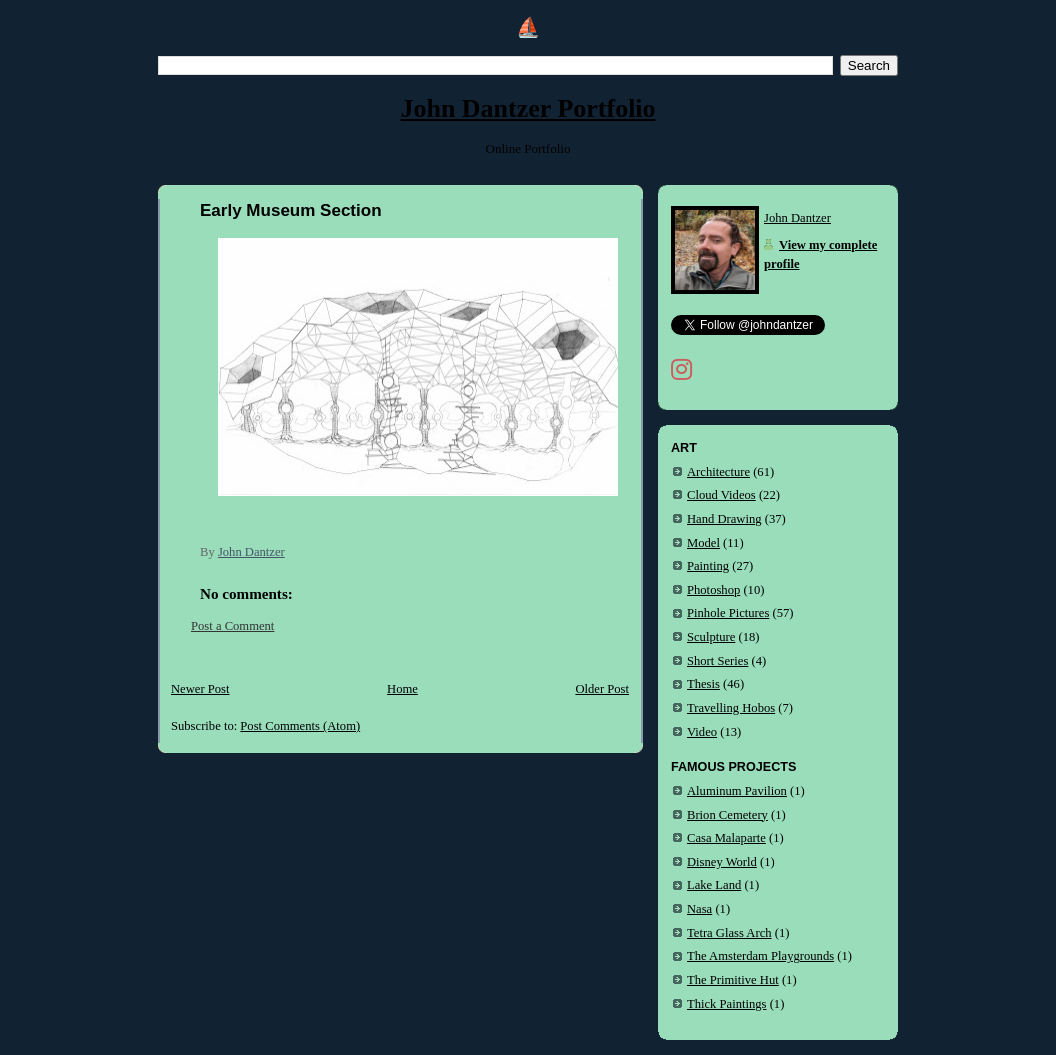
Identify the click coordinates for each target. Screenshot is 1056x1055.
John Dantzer (797, 218)
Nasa (699, 909)
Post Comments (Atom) (300, 726)
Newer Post (200, 689)
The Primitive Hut (733, 980)
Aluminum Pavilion (737, 791)
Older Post (602, 689)
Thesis (703, 684)
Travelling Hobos (731, 708)
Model (703, 543)
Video (702, 732)
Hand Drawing (724, 519)
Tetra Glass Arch (729, 933)
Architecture (718, 472)
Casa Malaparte (726, 838)
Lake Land (714, 885)
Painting (708, 566)
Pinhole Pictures (728, 613)
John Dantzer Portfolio (527, 108)
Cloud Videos (721, 495)
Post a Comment (232, 626)
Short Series (717, 661)
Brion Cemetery (727, 815)
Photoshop (713, 590)
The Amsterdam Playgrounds (760, 956)
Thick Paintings (727, 1004)
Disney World (722, 862)
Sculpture (711, 637)
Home (402, 689)
